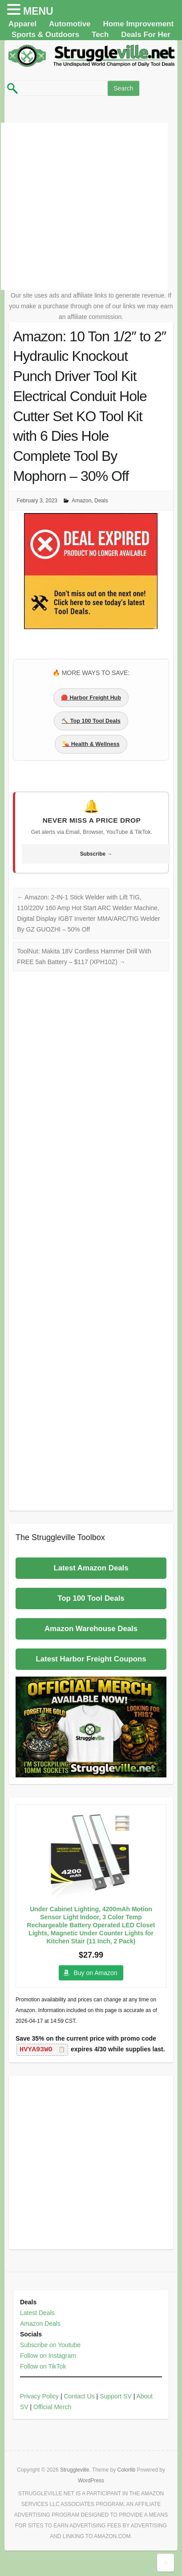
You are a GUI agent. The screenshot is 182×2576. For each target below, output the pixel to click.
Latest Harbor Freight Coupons (91, 1659)
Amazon (81, 500)
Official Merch (52, 2406)
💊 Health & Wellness (90, 744)
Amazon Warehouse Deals (91, 1628)
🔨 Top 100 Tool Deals (90, 721)
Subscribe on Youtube (50, 2344)
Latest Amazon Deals (90, 1568)
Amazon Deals (40, 2323)
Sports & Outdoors (45, 34)
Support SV (116, 2396)
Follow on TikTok (43, 2366)
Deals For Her (145, 34)
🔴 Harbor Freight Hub (91, 698)
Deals (101, 500)
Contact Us (79, 2396)
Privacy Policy (39, 2396)
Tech (100, 34)
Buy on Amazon (95, 1972)
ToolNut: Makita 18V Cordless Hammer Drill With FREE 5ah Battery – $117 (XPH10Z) (84, 956)
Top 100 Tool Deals (90, 1598)
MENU (38, 11)
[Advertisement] (84, 206)
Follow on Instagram (48, 2355)
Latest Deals (37, 2312)
